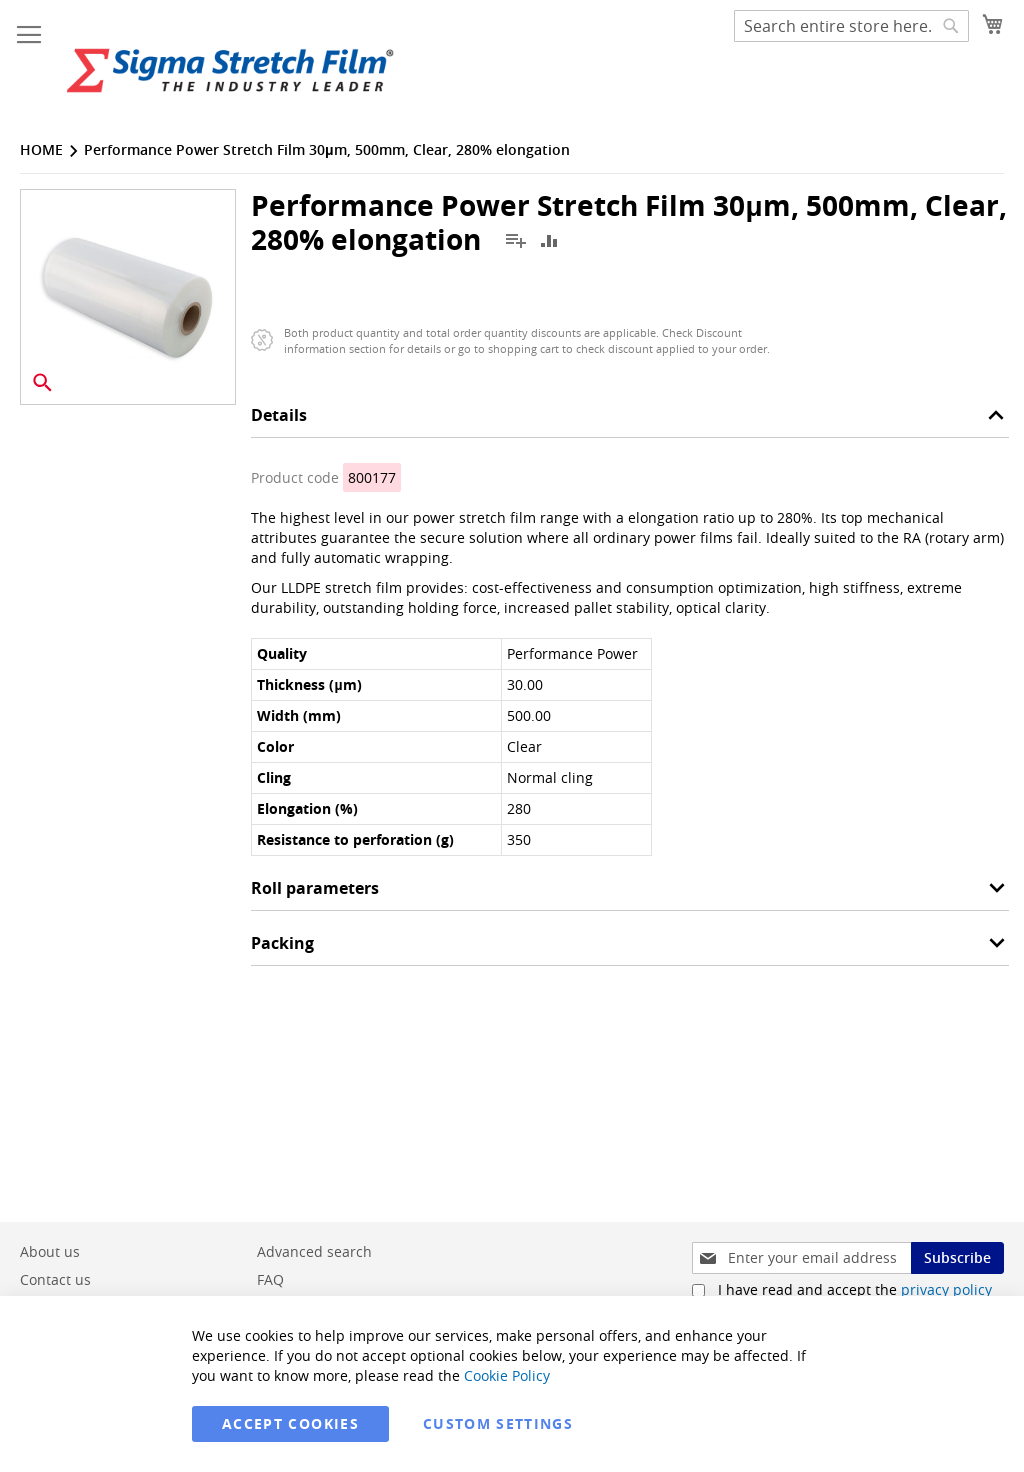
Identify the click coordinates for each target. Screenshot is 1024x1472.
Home (41, 149)
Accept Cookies (290, 1423)
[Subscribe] (957, 1258)
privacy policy (946, 1289)
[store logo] (230, 70)
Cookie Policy (507, 1375)
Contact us (55, 1279)
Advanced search (314, 1251)
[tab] (630, 420)
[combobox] (851, 26)
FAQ (270, 1279)
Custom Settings (498, 1423)
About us (50, 1251)
